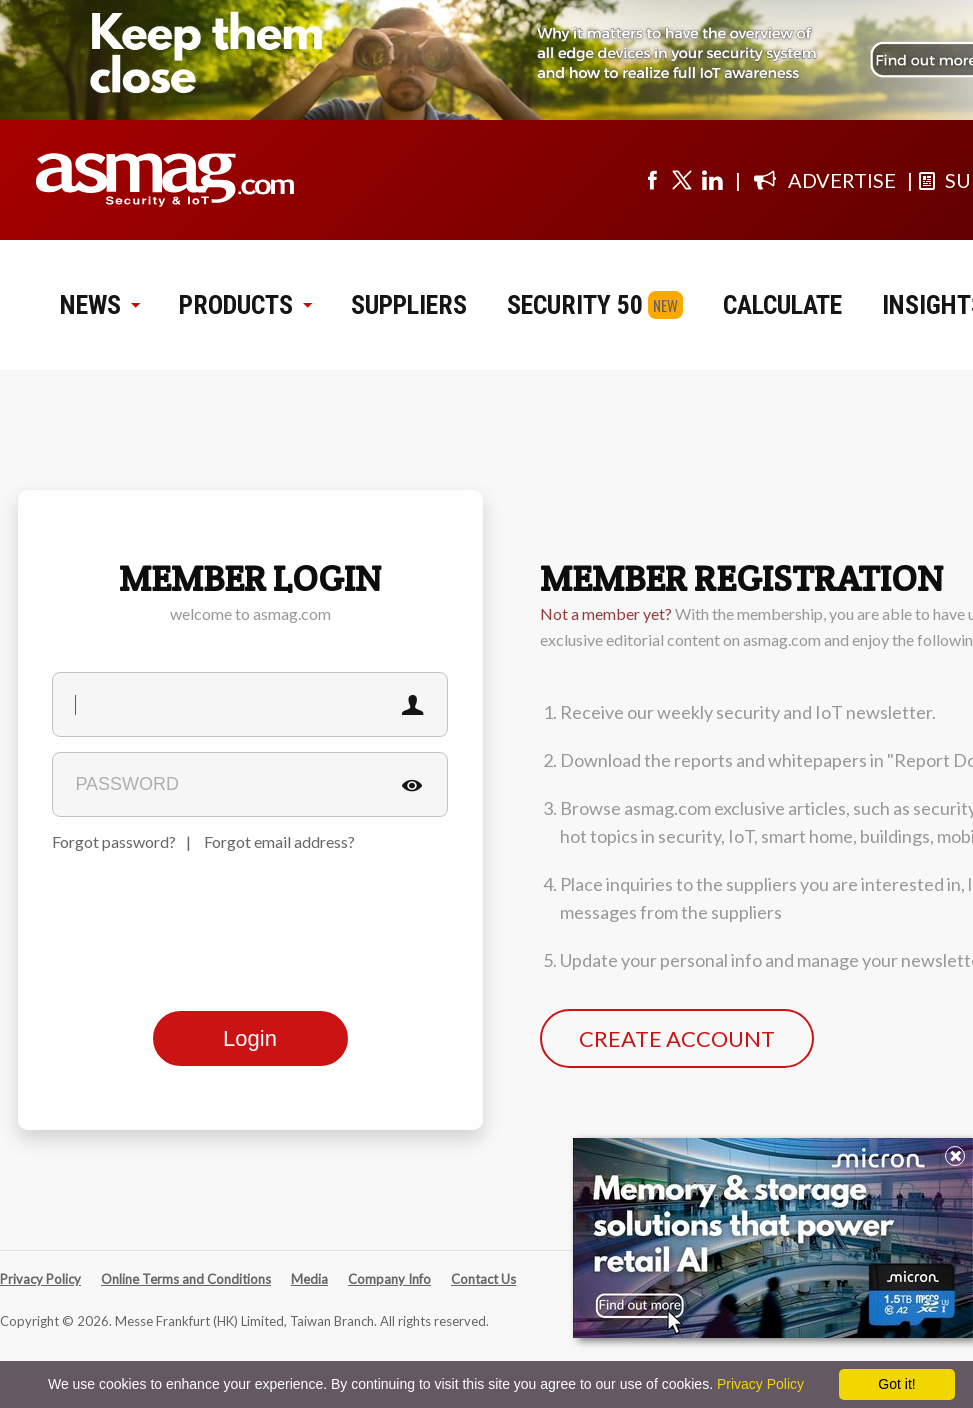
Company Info (389, 1279)
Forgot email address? (279, 841)
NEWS (99, 305)
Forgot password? (114, 841)
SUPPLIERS (409, 305)
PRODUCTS (245, 305)
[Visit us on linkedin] (712, 180)
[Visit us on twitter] (682, 180)
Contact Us (483, 1279)
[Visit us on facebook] (652, 180)
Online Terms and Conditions (186, 1279)
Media (309, 1279)
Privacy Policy (40, 1279)
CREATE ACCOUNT (677, 1038)
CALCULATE (782, 305)
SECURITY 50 (575, 305)
